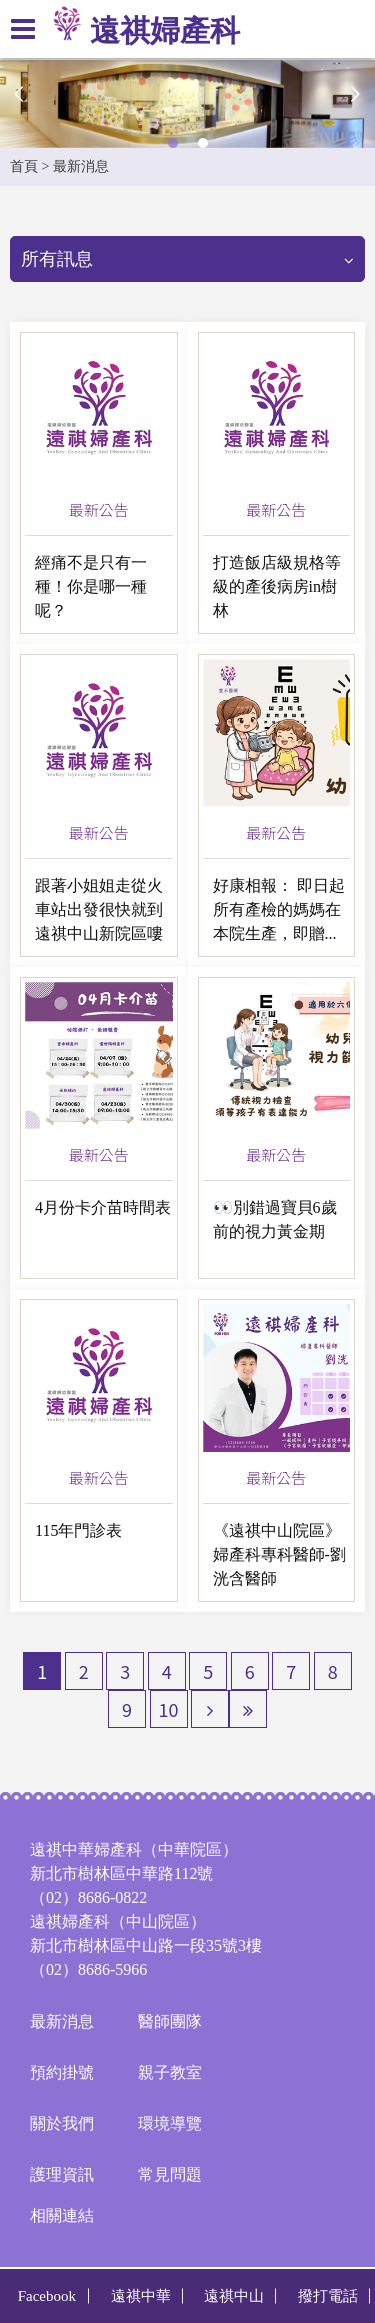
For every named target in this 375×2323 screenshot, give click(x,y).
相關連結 (62, 2215)
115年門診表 (78, 1530)
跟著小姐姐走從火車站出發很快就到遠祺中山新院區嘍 (99, 909)
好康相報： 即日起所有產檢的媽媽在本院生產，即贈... (279, 909)
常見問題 (170, 2174)
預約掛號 (62, 2072)
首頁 (24, 166)
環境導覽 (170, 2123)
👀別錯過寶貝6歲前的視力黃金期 (275, 1219)
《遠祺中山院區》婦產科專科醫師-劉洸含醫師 (279, 1554)
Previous (20, 94)
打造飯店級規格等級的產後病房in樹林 (277, 586)
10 (169, 1709)
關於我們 (62, 2123)
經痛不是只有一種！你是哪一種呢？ (91, 586)
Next (355, 94)
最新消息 (62, 2021)
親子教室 (170, 2072)
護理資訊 (62, 2174)
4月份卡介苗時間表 (103, 1207)
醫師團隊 (170, 2021)
